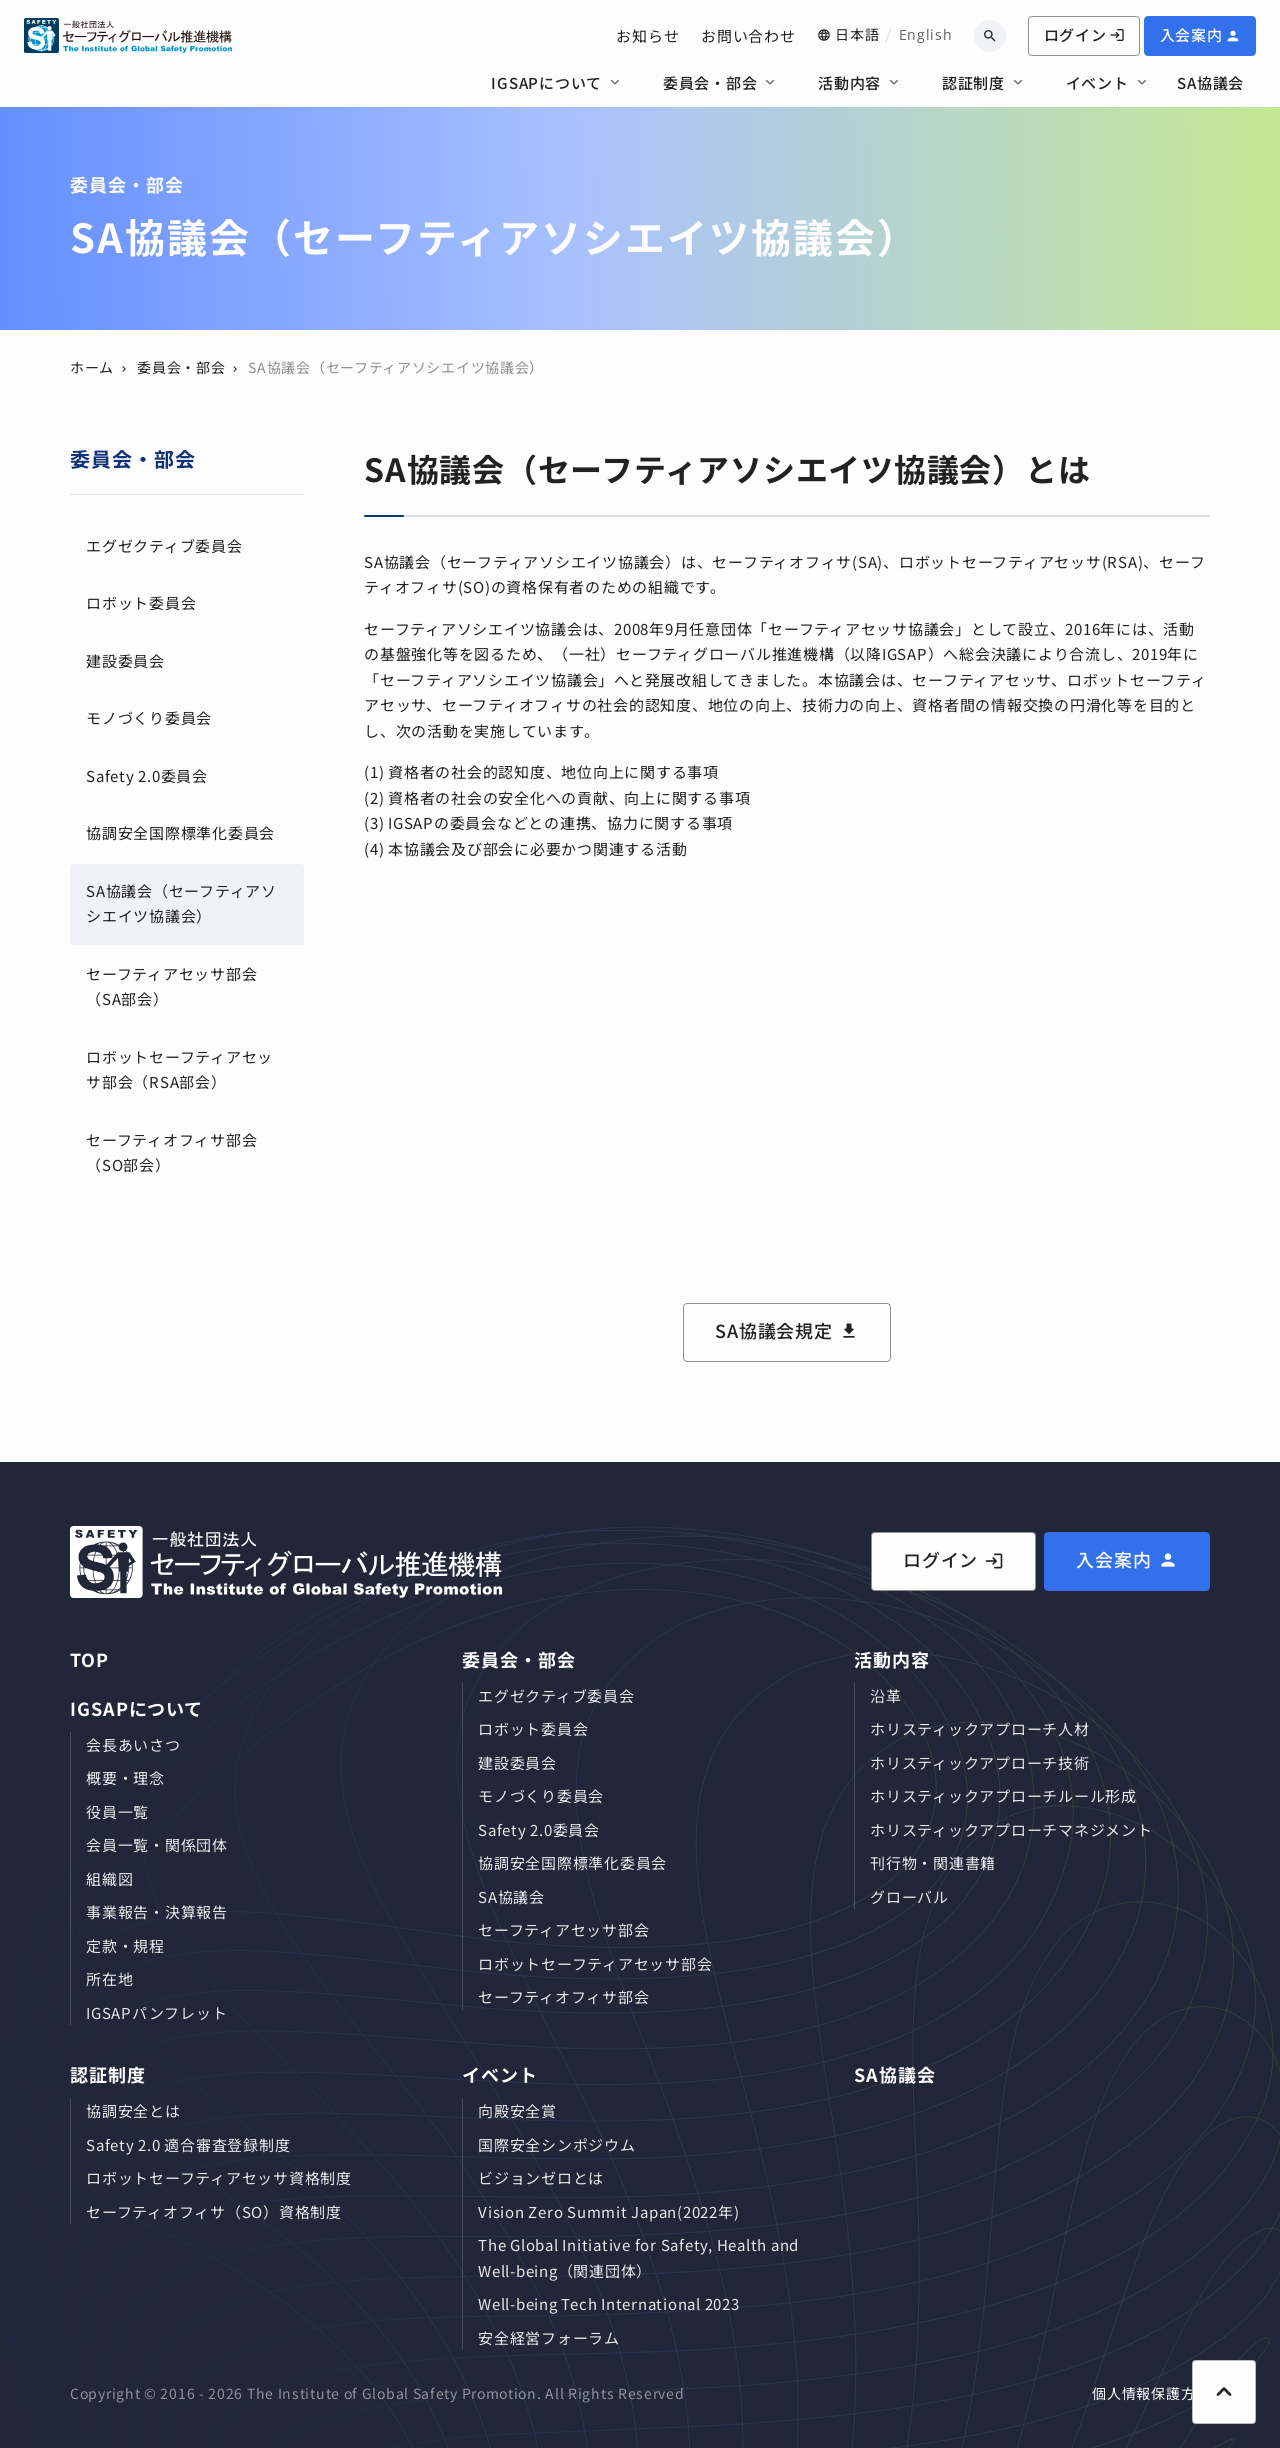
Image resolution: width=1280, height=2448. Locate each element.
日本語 (857, 34)
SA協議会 (1210, 82)
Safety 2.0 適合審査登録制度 (188, 2144)
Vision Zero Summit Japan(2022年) (608, 2211)
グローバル (909, 1896)
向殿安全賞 (517, 2110)
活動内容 (849, 82)
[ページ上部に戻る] (1224, 2392)
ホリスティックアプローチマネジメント (1011, 1829)
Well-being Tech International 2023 (609, 2303)
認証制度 (973, 82)
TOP (89, 1659)
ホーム (92, 367)
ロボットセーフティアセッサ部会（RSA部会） (179, 1069)
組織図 (109, 1878)
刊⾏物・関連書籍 (933, 1862)
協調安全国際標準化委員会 (180, 832)
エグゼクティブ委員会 (164, 545)
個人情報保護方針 (1151, 2393)
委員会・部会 (710, 82)
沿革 (886, 1695)
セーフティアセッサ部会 (563, 1929)
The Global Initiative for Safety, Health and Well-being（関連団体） (638, 2257)
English (926, 34)
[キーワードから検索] (990, 36)
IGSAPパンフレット (156, 2012)
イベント (1097, 82)
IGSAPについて (546, 82)
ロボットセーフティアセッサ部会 (595, 1963)
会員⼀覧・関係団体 (157, 1844)
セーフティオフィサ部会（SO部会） (171, 1152)
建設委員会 (125, 660)
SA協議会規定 (774, 1330)
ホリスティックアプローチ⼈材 (980, 1728)
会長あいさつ (133, 1744)
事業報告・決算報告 (157, 1911)
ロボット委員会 (141, 602)
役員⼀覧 (117, 1811)
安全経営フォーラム (549, 2337)
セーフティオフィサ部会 (563, 1996)
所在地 (109, 1978)
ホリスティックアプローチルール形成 (1003, 1795)
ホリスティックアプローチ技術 (980, 1762)
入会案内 (1191, 34)
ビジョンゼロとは (541, 2177)
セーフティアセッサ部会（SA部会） (171, 986)
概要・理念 (125, 1777)
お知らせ (647, 35)
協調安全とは (133, 2110)
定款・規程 (125, 1945)
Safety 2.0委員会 (147, 775)
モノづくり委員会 (149, 717)
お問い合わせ (748, 35)
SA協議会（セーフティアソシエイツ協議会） (181, 903)
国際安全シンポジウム (557, 2144)
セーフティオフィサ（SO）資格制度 (214, 2211)
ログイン (1084, 34)
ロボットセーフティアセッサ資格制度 (219, 2177)
